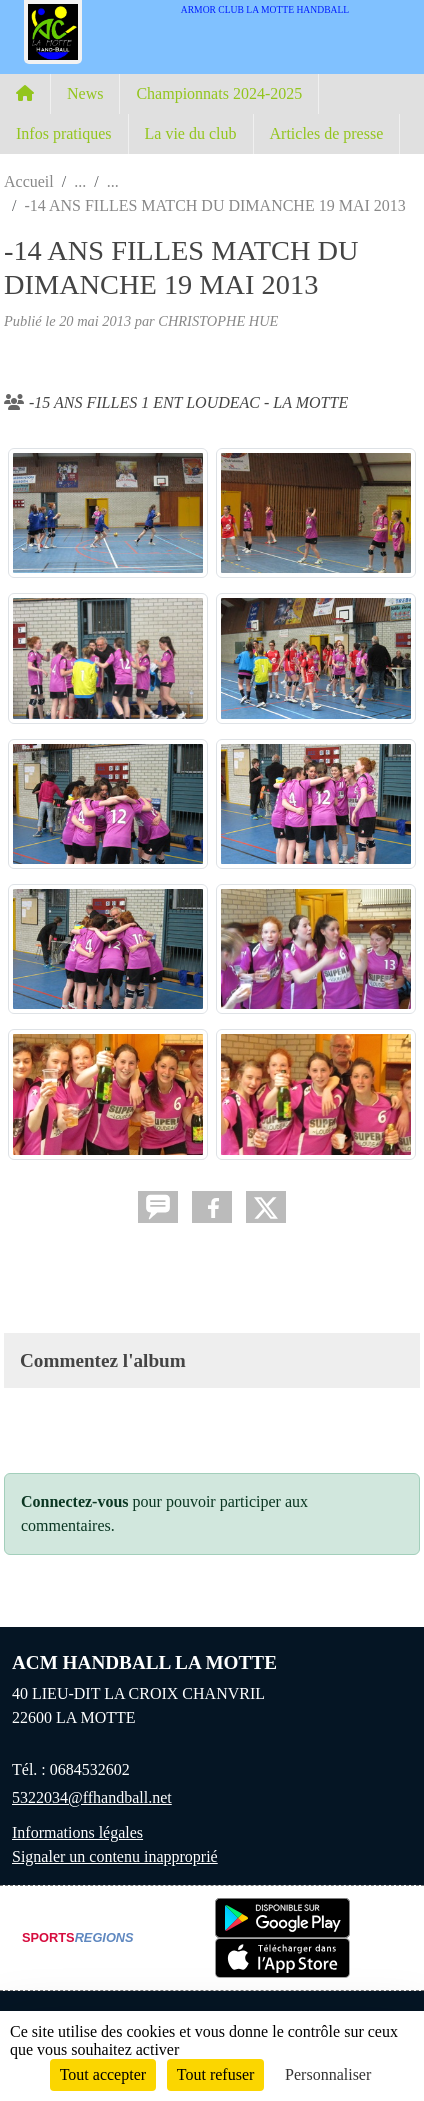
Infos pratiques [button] (64, 133)
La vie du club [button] (191, 133)
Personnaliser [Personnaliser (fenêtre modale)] (328, 2074)
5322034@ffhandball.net (92, 1797)
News (85, 93)
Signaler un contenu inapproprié (115, 1856)
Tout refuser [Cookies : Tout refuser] (216, 2074)
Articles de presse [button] (327, 133)
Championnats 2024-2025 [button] (219, 93)
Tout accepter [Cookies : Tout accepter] (103, 2074)
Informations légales (77, 1832)
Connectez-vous (75, 1501)
